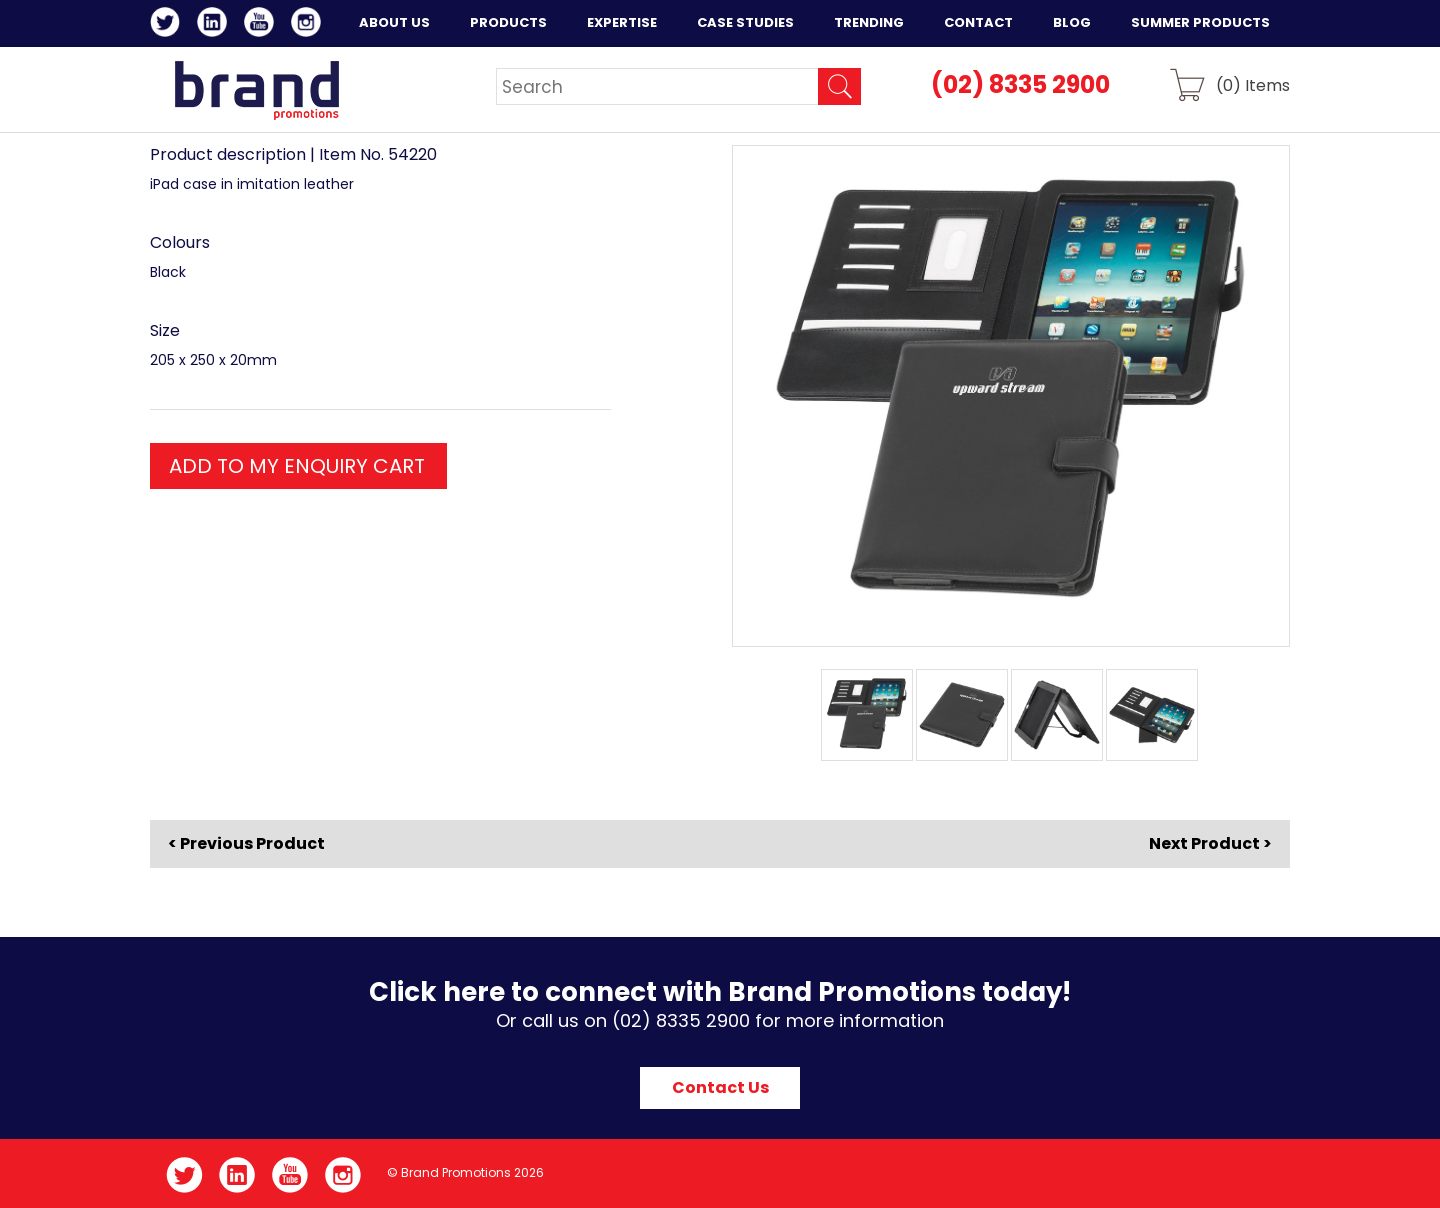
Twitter (168, 25)
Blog (1072, 22)
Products (508, 22)
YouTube (262, 25)
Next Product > (1210, 843)
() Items (1253, 84)
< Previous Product (246, 844)
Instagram (309, 25)
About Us (394, 22)
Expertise (622, 22)
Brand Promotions (256, 90)
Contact (978, 22)
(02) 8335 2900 (1020, 84)
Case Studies (745, 22)
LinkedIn (215, 25)
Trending (869, 22)
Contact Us (720, 1087)
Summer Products (1200, 22)
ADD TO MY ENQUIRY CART (297, 466)
